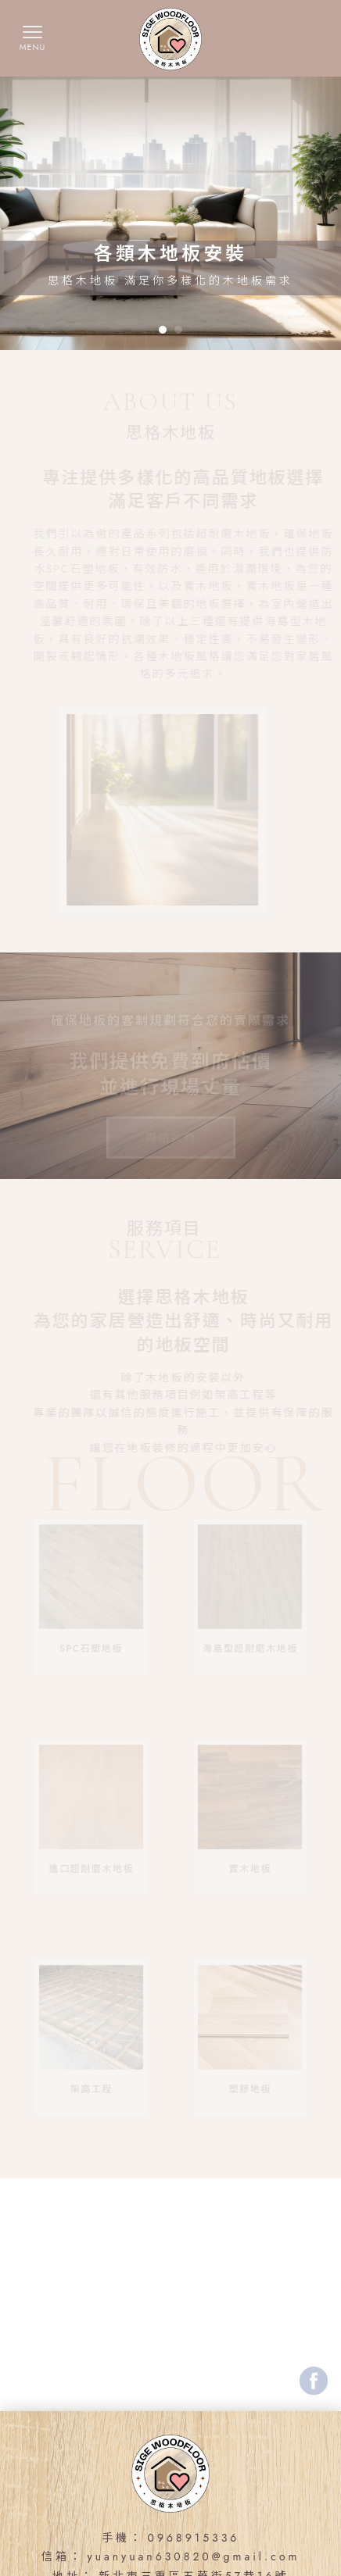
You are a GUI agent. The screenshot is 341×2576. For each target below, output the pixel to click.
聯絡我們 (170, 1126)
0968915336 (194, 2538)
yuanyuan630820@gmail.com (194, 2556)
